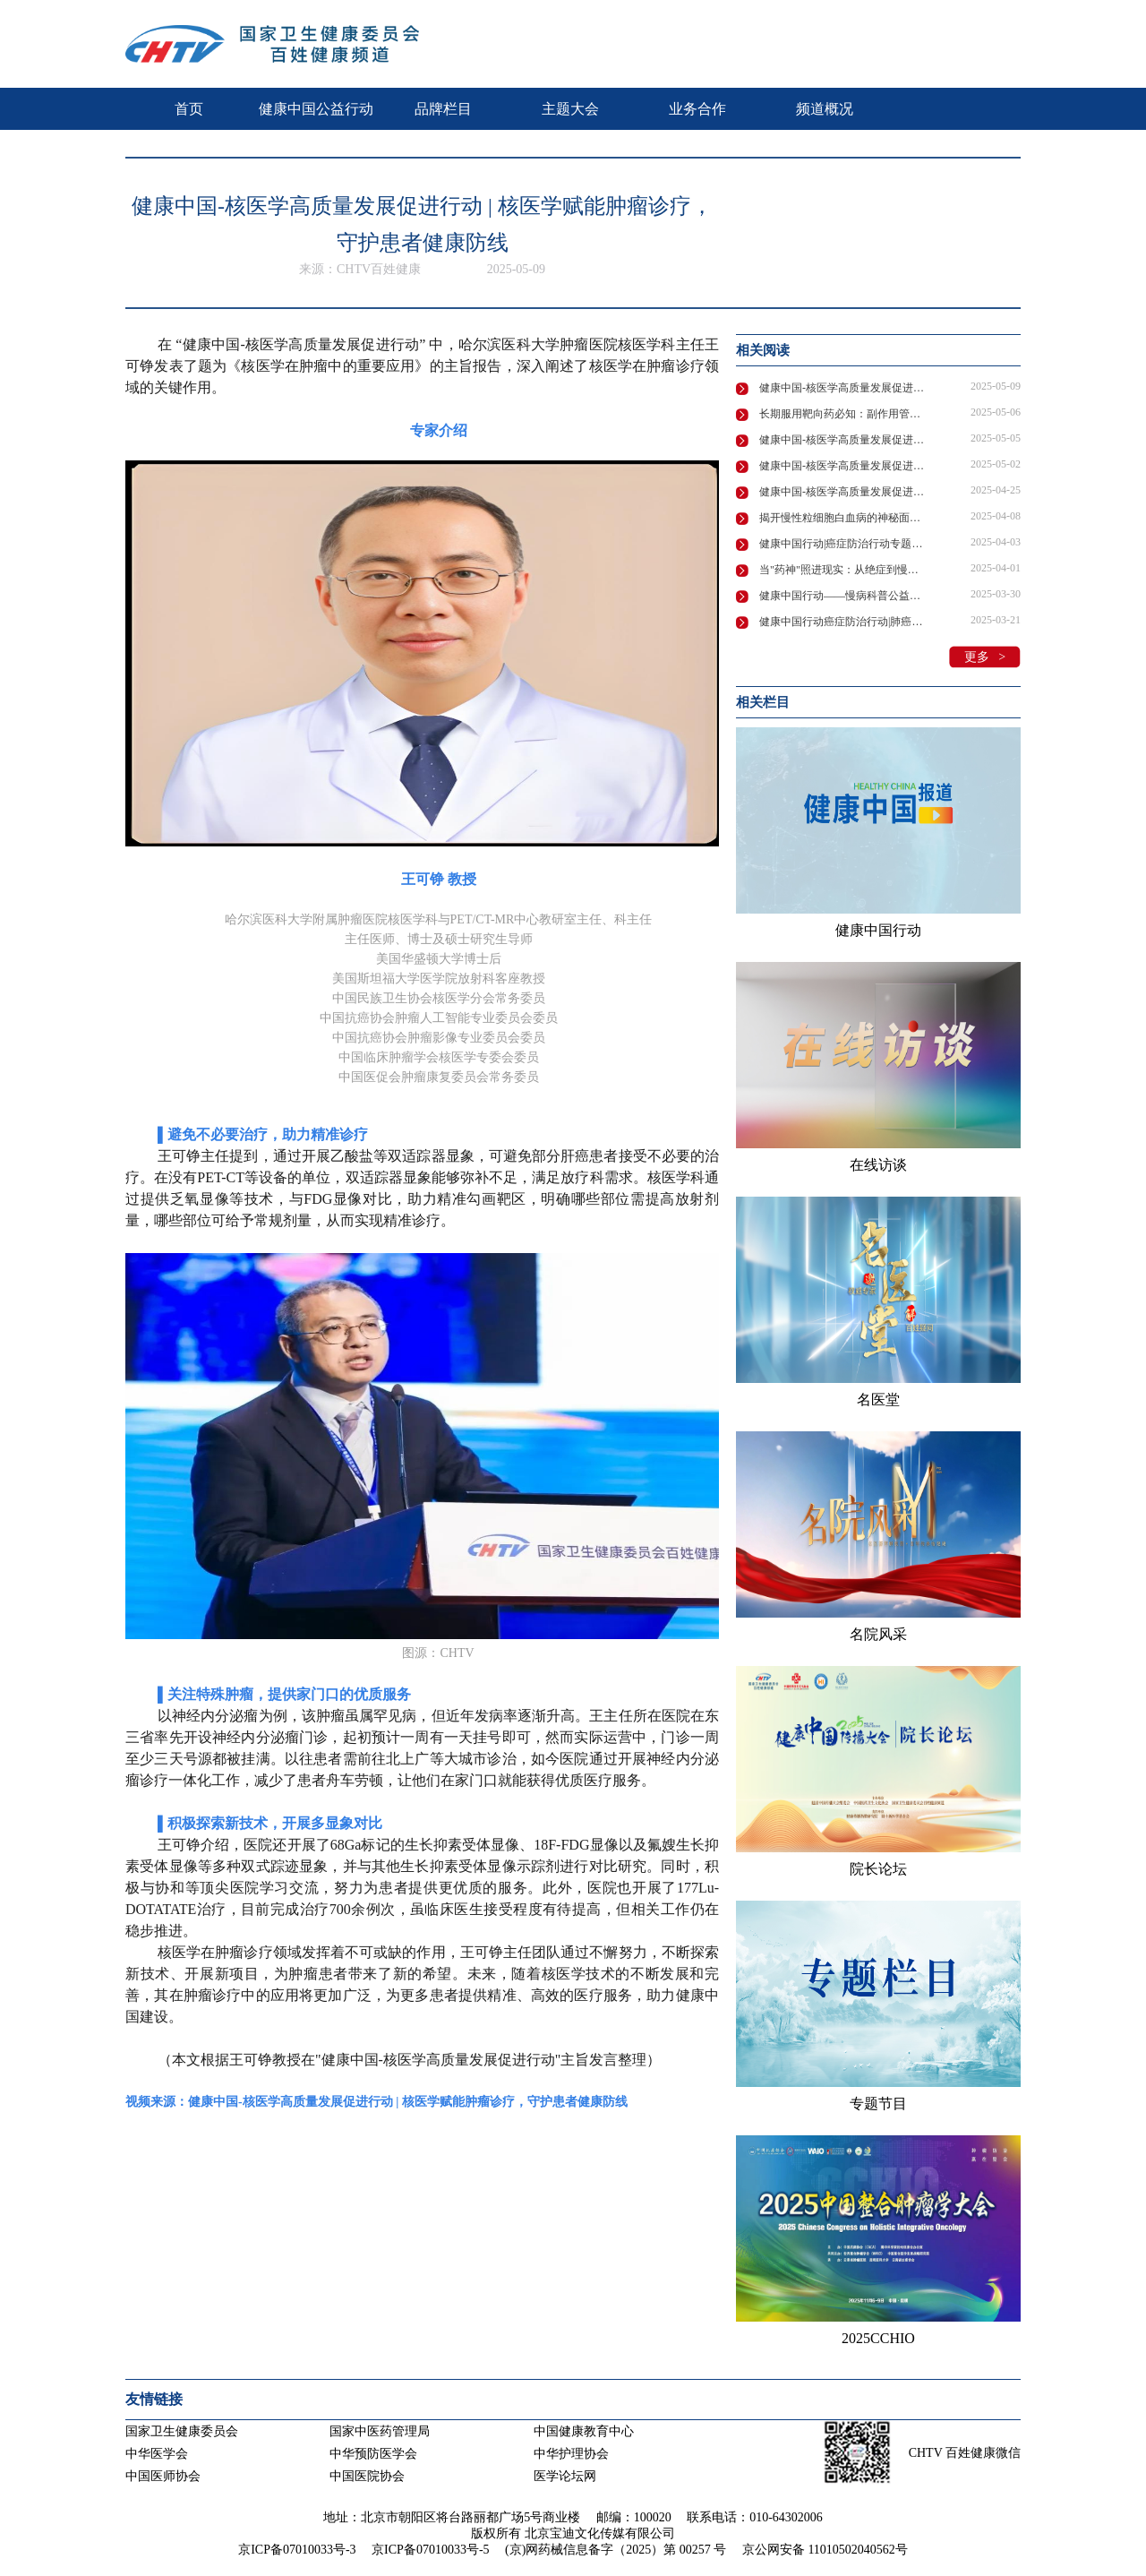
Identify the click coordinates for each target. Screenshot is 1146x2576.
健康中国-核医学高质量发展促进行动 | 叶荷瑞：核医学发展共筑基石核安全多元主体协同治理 (843, 491)
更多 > (984, 657)
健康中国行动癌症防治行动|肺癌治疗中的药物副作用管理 (843, 621)
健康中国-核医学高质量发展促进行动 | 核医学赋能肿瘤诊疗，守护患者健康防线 (843, 388)
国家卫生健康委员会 (181, 2431)
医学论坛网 (565, 2476)
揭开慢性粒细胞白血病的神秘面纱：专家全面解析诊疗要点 (843, 517)
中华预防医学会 (373, 2453)
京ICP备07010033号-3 (296, 2549)
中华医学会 (156, 2453)
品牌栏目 (443, 108)
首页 (189, 108)
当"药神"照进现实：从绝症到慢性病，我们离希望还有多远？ (843, 569)
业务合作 (697, 108)
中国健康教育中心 (584, 2431)
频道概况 (824, 108)
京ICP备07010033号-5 (430, 2549)
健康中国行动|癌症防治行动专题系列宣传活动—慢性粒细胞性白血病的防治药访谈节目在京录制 (843, 543)
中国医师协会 (163, 2476)
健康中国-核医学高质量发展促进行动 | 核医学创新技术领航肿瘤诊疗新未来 (843, 440)
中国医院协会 (367, 2476)
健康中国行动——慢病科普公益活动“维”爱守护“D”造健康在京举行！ (843, 595)
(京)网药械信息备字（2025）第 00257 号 (615, 2549)
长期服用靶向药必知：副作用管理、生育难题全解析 (843, 414)
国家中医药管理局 (379, 2431)
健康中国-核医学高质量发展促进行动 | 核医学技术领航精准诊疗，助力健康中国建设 (843, 465)
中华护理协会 (571, 2453)
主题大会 (570, 108)
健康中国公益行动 (316, 108)
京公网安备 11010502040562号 (825, 2549)
